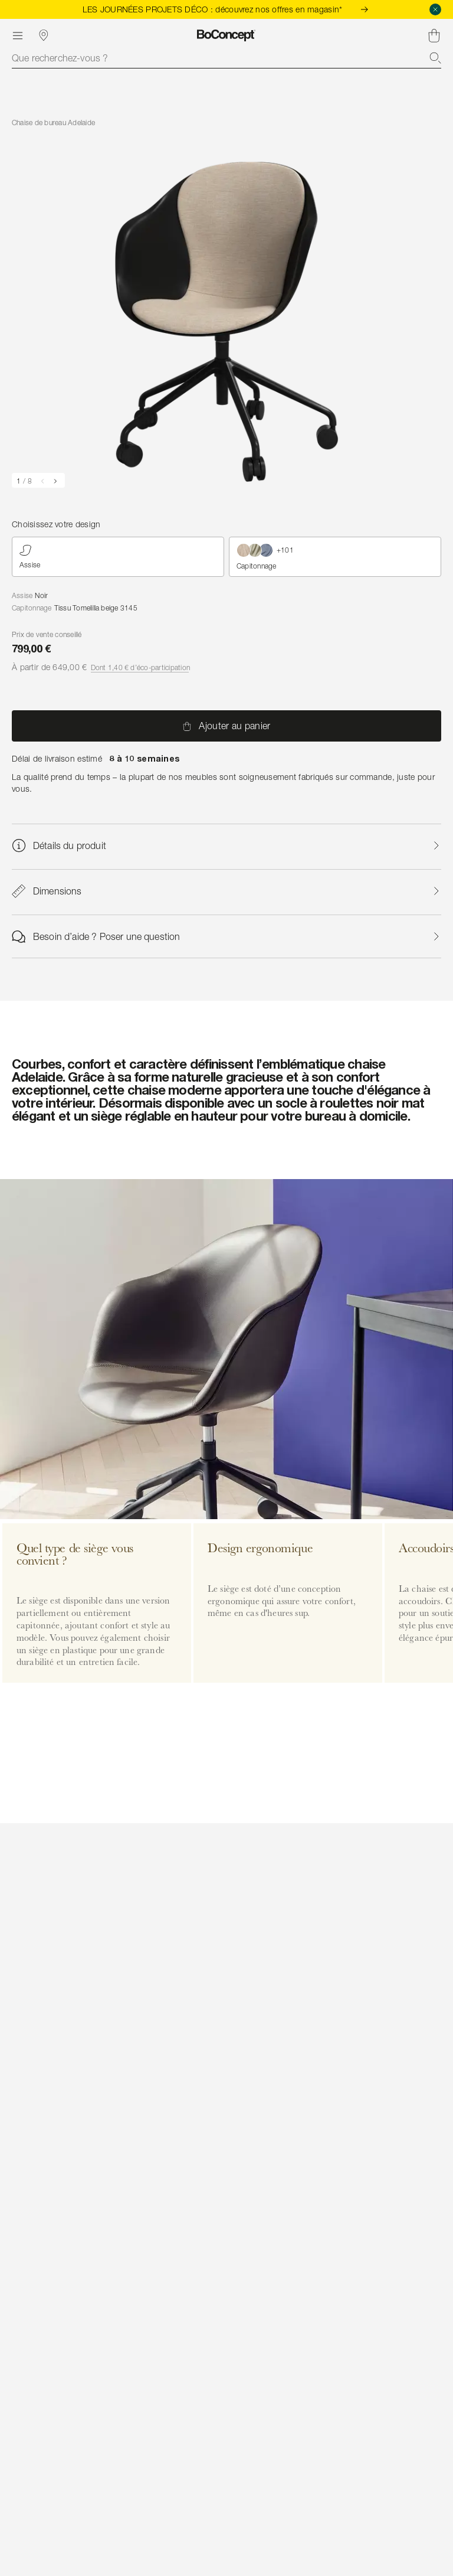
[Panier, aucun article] (434, 35)
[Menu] (18, 35)
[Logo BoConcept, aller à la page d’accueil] (226, 35)
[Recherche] (435, 58)
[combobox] (226, 57)
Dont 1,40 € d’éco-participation (140, 667)
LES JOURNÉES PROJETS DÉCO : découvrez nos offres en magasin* (227, 9)
